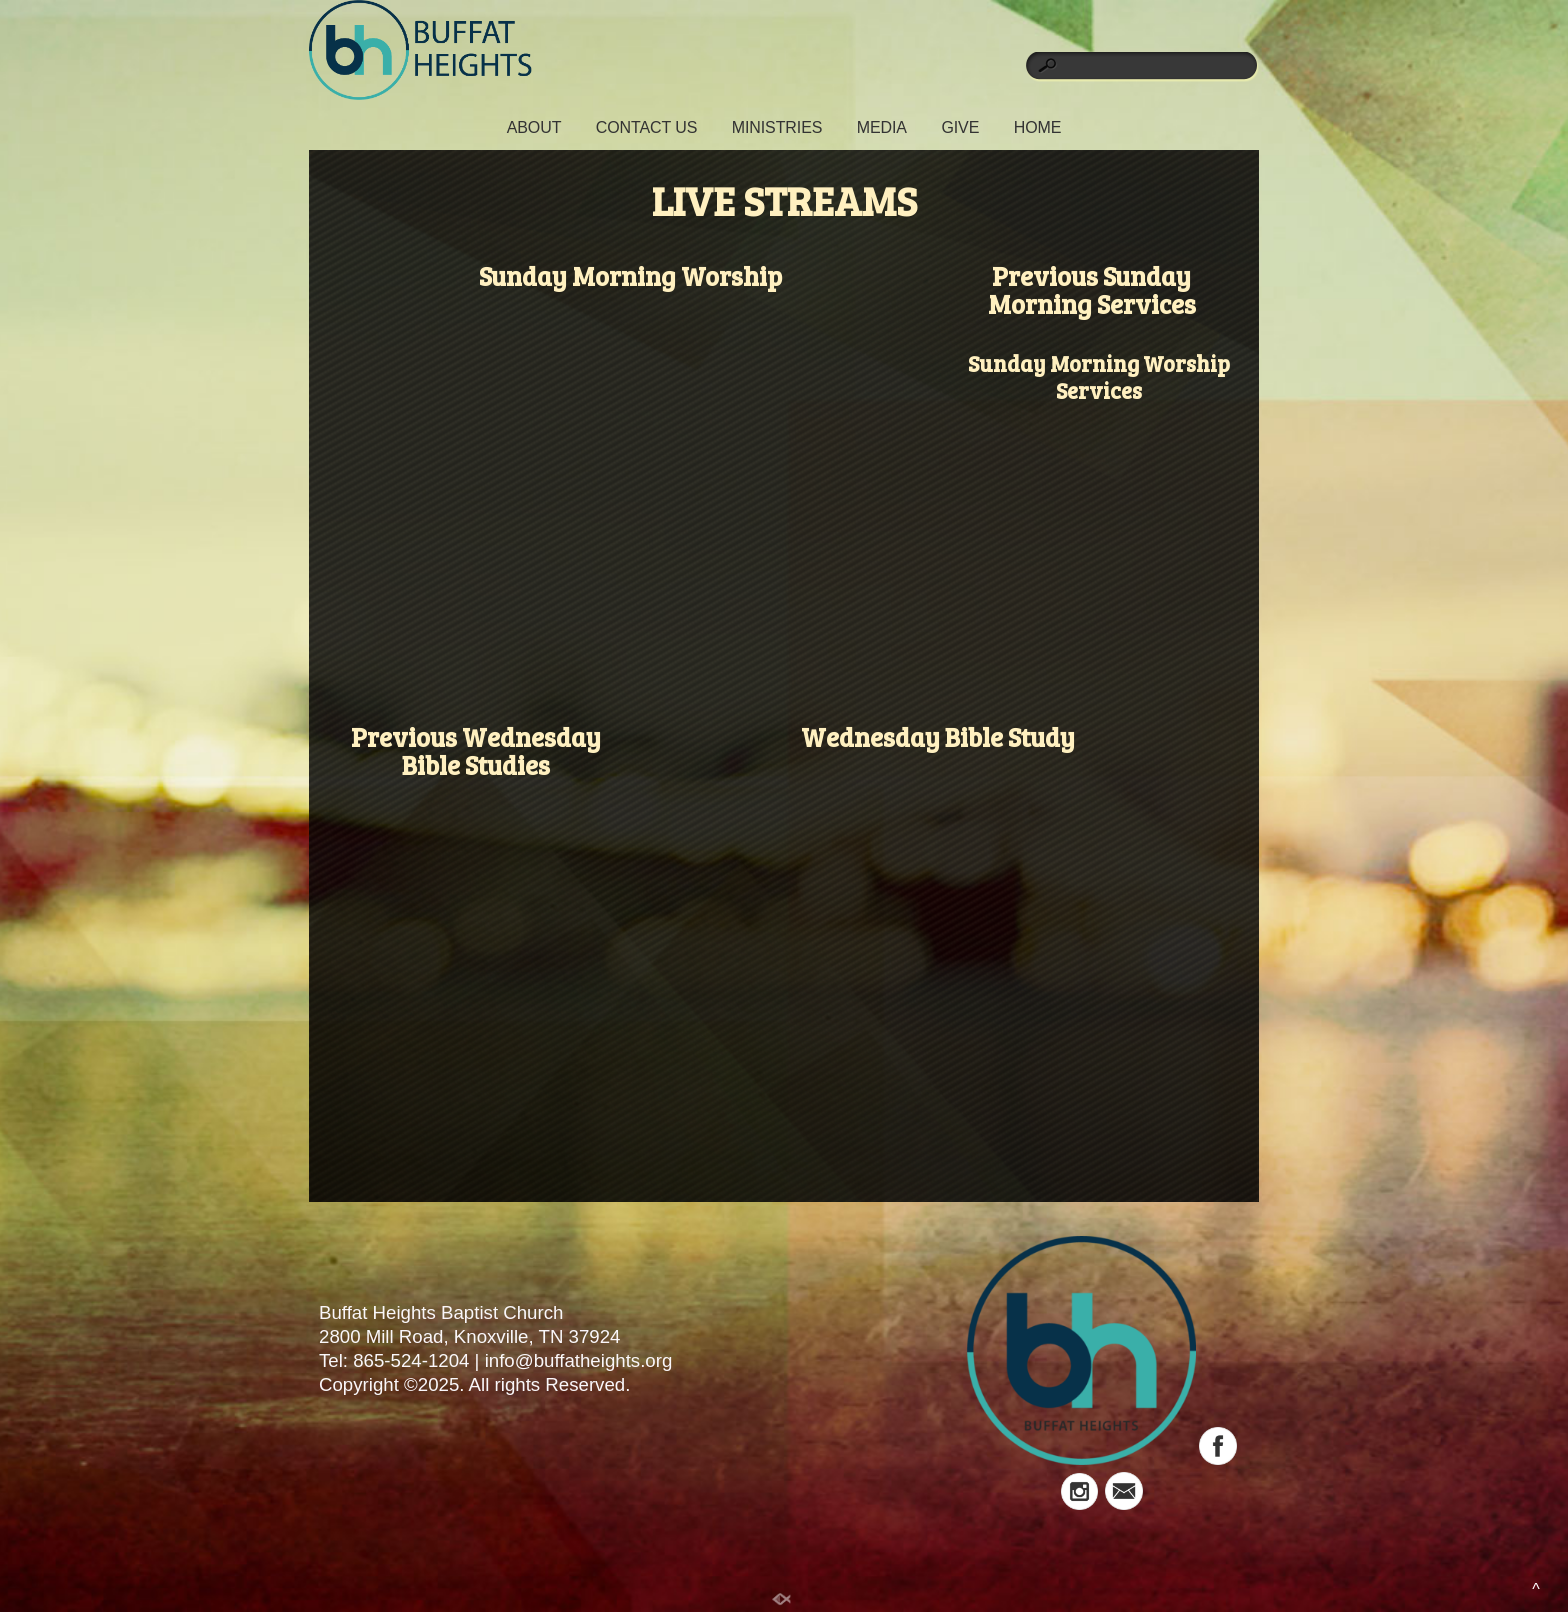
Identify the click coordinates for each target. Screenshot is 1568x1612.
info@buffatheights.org (579, 1360)
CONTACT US (647, 127)
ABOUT (534, 127)
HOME (1038, 127)
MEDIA (882, 127)
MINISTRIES (777, 127)
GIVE (960, 127)
